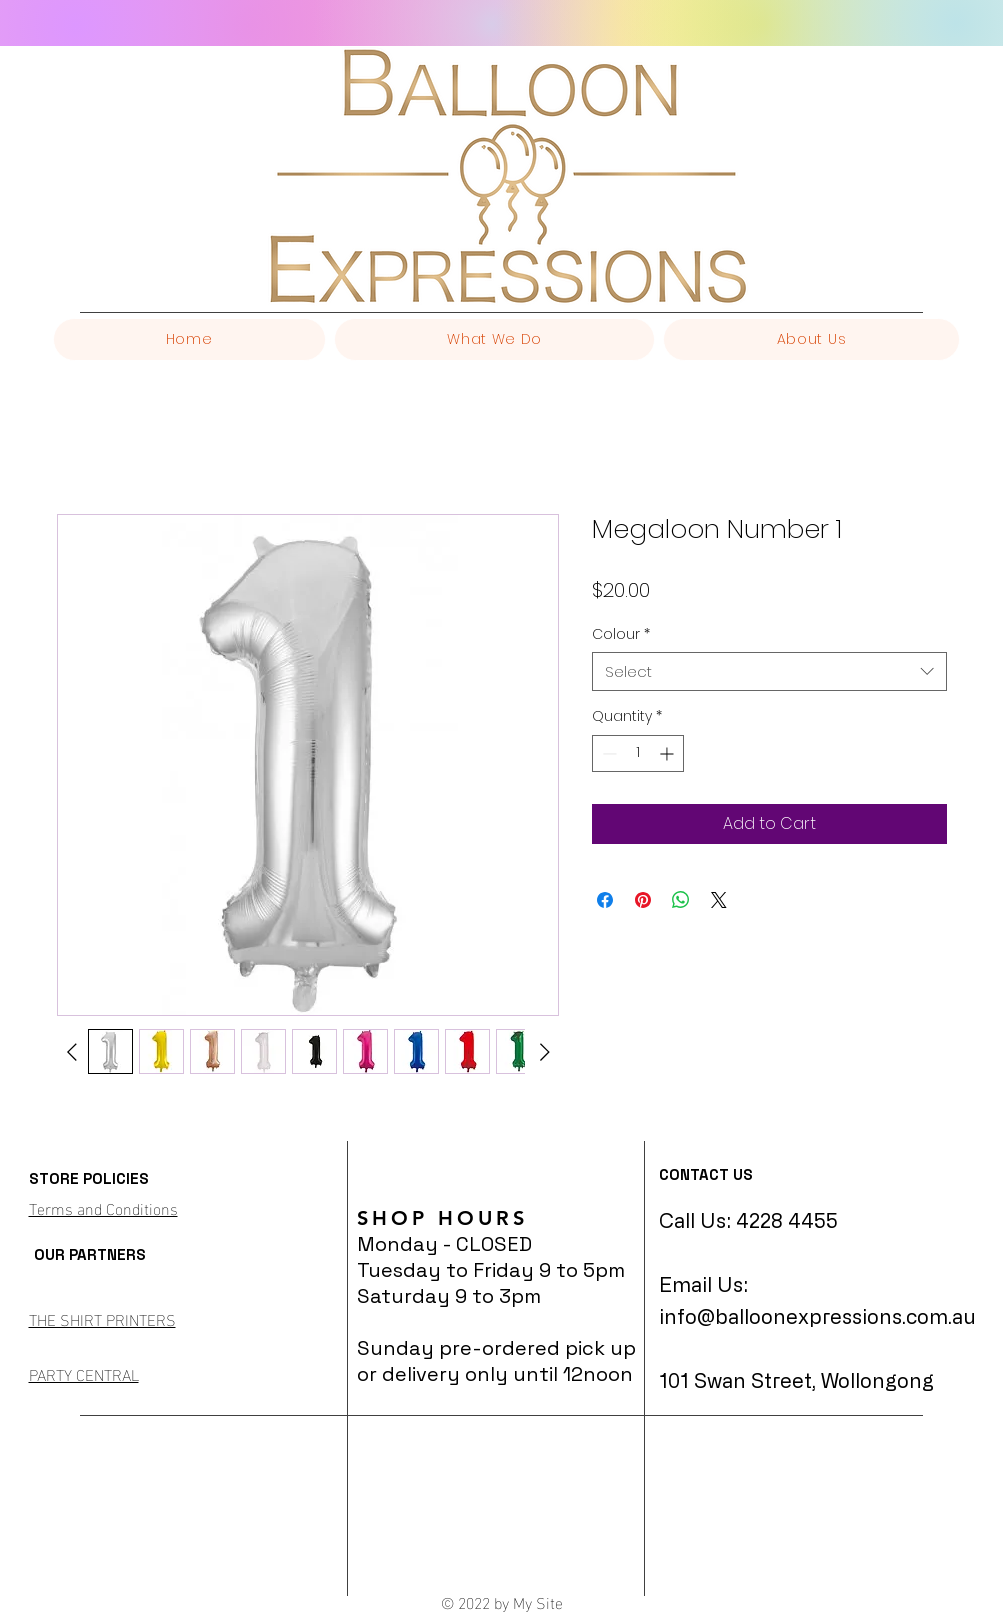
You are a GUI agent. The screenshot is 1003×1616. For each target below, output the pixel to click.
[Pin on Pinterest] (643, 900)
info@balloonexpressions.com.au (817, 1316)
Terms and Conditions (103, 1207)
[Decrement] (607, 753)
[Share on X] (719, 900)
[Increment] (668, 753)
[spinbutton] (638, 753)
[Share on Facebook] (605, 900)
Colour (621, 634)
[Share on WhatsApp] (681, 900)
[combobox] (769, 671)
